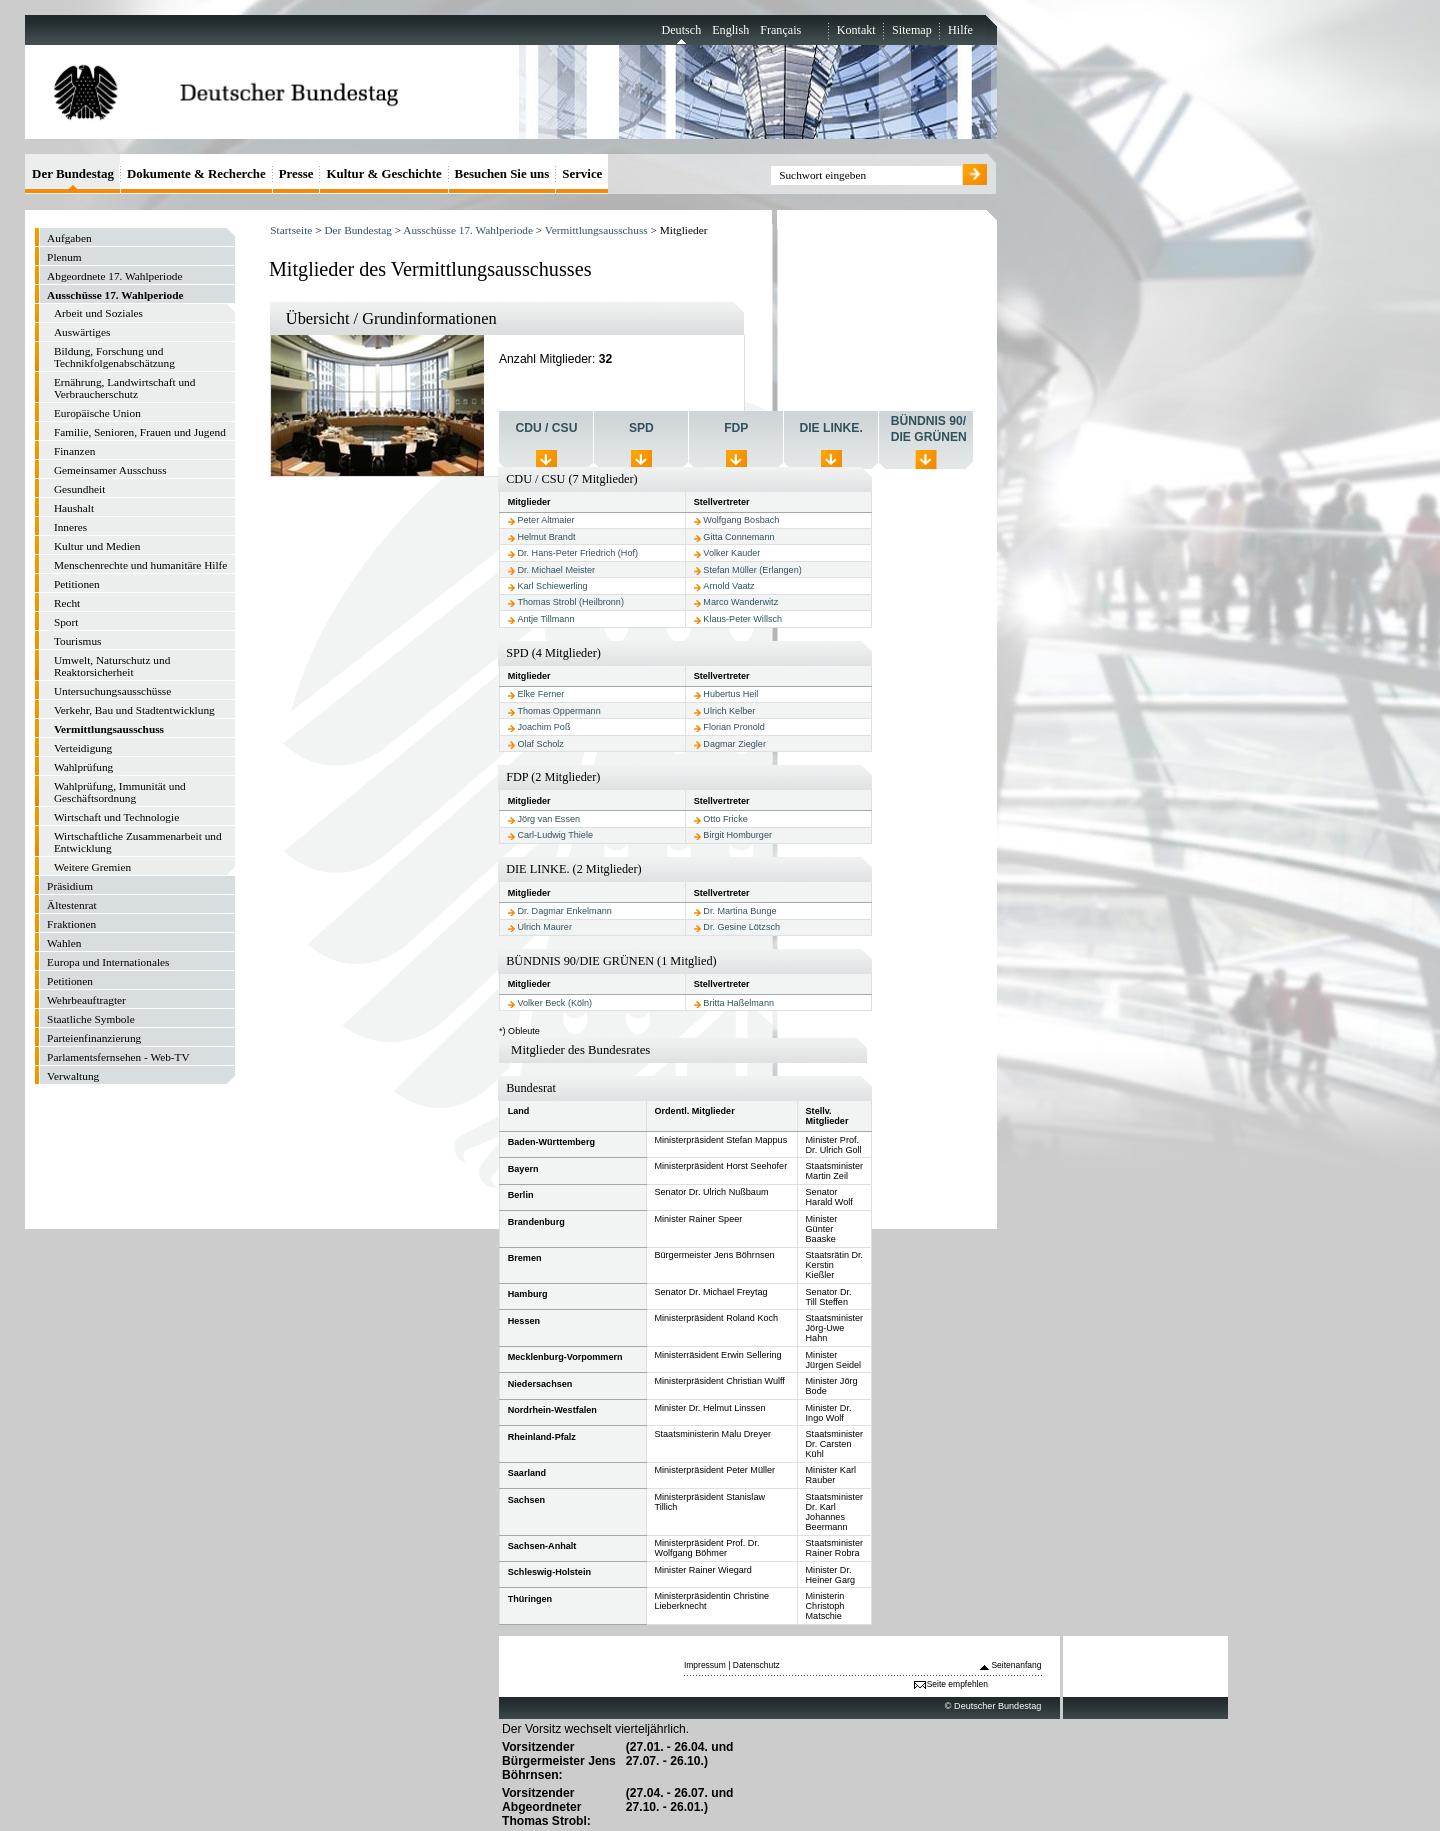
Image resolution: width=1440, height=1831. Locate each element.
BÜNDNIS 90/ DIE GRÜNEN (929, 429)
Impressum (705, 1665)
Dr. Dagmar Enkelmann (564, 911)
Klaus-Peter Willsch (742, 619)
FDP (736, 428)
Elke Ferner (540, 694)
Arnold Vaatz (728, 586)
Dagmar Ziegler (734, 744)
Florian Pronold (734, 727)
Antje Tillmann (545, 619)
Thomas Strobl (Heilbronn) (570, 602)
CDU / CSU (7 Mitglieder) (572, 479)
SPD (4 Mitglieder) (553, 653)
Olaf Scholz (540, 744)
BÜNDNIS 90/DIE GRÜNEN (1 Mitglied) (611, 961)
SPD (641, 428)
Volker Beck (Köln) (554, 1003)
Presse (296, 173)
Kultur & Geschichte (383, 173)
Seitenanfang (1016, 1665)
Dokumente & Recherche (196, 173)
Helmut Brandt (546, 537)
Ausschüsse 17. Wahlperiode (468, 230)
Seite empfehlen (957, 1684)
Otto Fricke (725, 819)
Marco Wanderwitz (740, 602)
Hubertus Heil (730, 694)
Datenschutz (756, 1665)
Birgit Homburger (737, 835)
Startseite (291, 230)
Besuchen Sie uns (502, 173)
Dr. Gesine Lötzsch (741, 927)
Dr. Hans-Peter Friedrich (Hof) (577, 553)
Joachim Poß (543, 727)
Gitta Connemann (738, 537)
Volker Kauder (731, 553)
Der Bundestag (357, 230)
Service (582, 173)
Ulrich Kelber (729, 711)
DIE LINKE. (831, 428)
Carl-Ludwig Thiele (555, 835)
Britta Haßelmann (738, 1003)
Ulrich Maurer (544, 927)
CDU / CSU (547, 428)
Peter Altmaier (545, 520)
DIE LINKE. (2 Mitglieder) (574, 869)
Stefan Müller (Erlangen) (752, 570)
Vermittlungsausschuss (596, 230)
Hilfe (960, 30)
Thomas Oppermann (558, 711)
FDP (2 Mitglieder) (553, 777)
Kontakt (856, 30)
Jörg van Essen (548, 819)
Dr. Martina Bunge (739, 911)
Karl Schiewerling (552, 586)
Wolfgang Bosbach (741, 520)
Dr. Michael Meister (556, 570)
